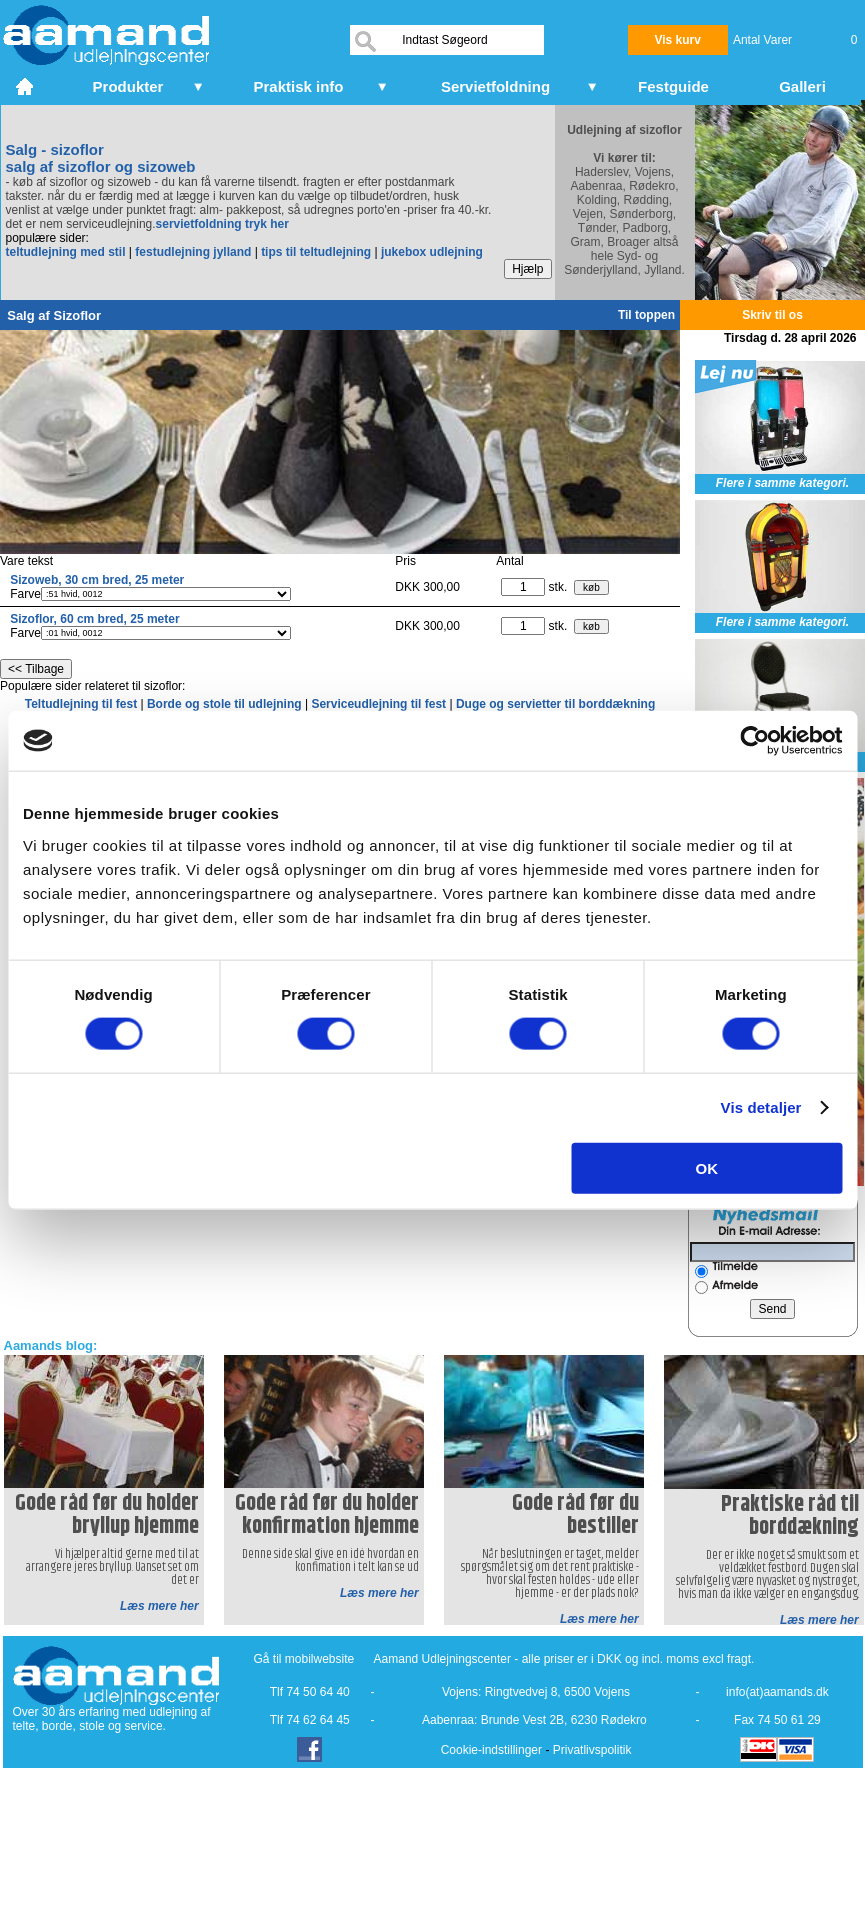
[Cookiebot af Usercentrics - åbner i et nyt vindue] (754, 741)
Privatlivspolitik (592, 1750)
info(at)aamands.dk (777, 1692)
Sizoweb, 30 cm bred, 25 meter (97, 580)
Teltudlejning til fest (83, 704)
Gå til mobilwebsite (304, 1659)
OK (707, 1167)
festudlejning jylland (193, 252)
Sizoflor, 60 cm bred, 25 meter (94, 619)
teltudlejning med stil (66, 252)
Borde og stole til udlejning (226, 704)
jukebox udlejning (432, 252)
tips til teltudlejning (316, 252)
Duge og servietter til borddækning (555, 704)
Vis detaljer (761, 1107)
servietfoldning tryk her (222, 224)
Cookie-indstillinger (491, 1750)
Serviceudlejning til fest (380, 704)
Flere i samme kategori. (782, 483)
